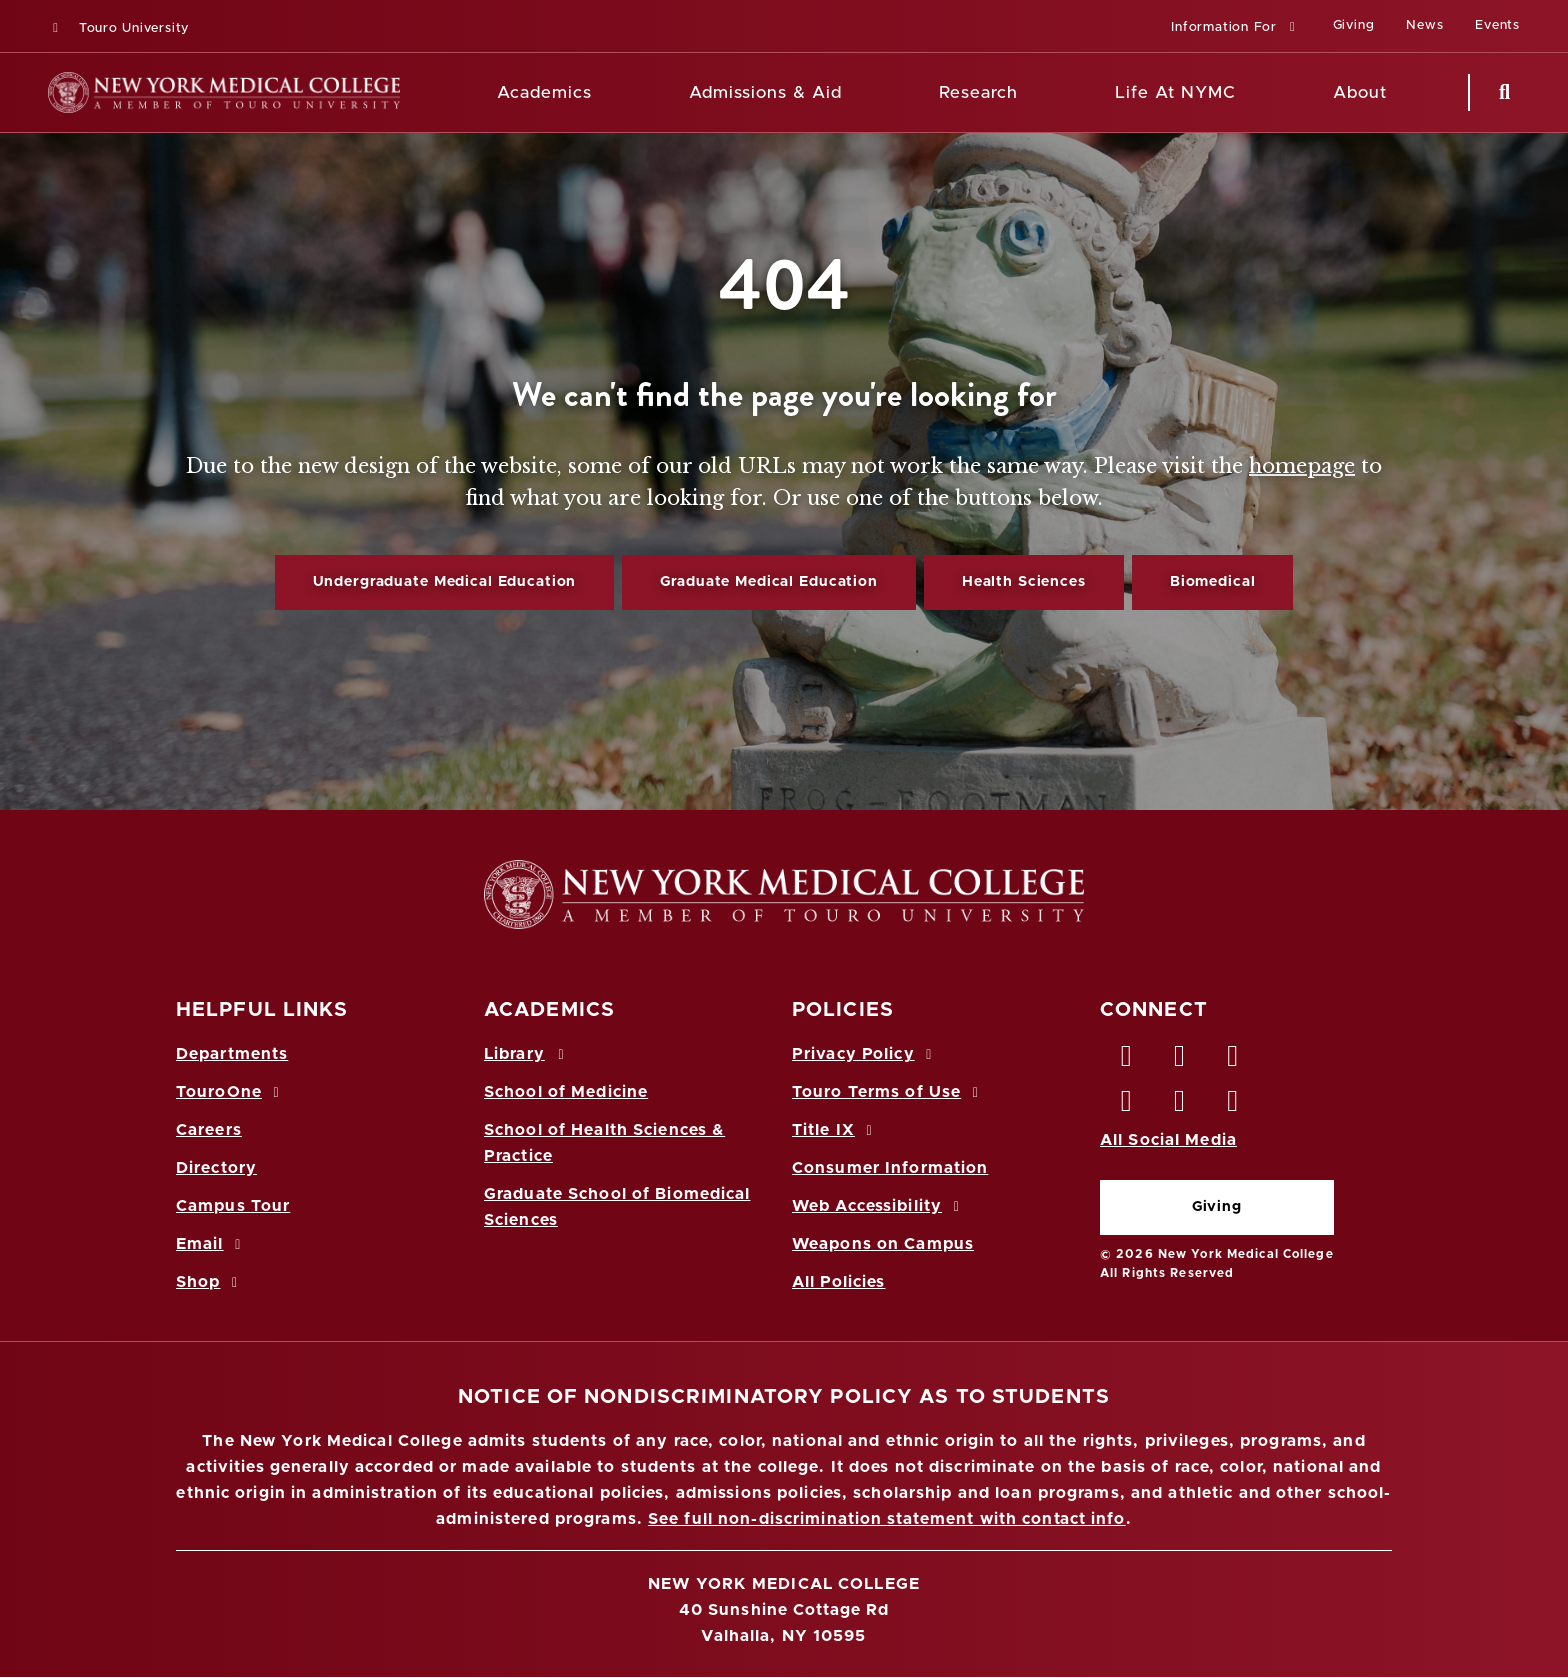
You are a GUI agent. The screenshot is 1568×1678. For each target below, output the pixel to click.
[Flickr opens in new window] (1234, 1106)
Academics (544, 92)
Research (978, 92)
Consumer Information (890, 1168)
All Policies (838, 1282)
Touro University (118, 28)
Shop (210, 1282)
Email (211, 1244)
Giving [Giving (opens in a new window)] (1354, 25)
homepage (1302, 466)
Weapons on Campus (883, 1244)
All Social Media (1168, 1140)
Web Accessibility (879, 1206)
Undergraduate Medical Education (445, 582)
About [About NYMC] (1360, 92)
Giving (1217, 1207)
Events (1497, 25)
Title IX (835, 1130)
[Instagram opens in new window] (1127, 1106)
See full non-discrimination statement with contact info (887, 1519)
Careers (209, 1130)
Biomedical (1213, 582)
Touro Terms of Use (888, 1092)
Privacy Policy (865, 1054)
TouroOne (230, 1092)
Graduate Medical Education (768, 582)
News (1424, 25)
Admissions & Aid (765, 92)
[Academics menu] (606, 93)
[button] (1235, 28)
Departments (232, 1054)
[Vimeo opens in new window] (1180, 1106)
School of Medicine (566, 1092)
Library (527, 1054)
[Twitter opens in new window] (1180, 1061)
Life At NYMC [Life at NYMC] (1175, 92)
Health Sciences (1024, 582)
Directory (216, 1168)
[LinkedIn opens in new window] (1234, 1061)
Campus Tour (233, 1206)
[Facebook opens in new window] (1127, 1061)
